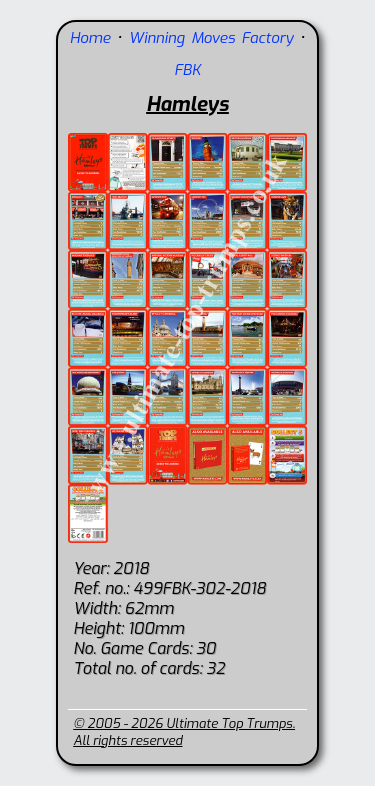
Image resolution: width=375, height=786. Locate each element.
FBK (187, 70)
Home (90, 38)
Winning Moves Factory (211, 38)
